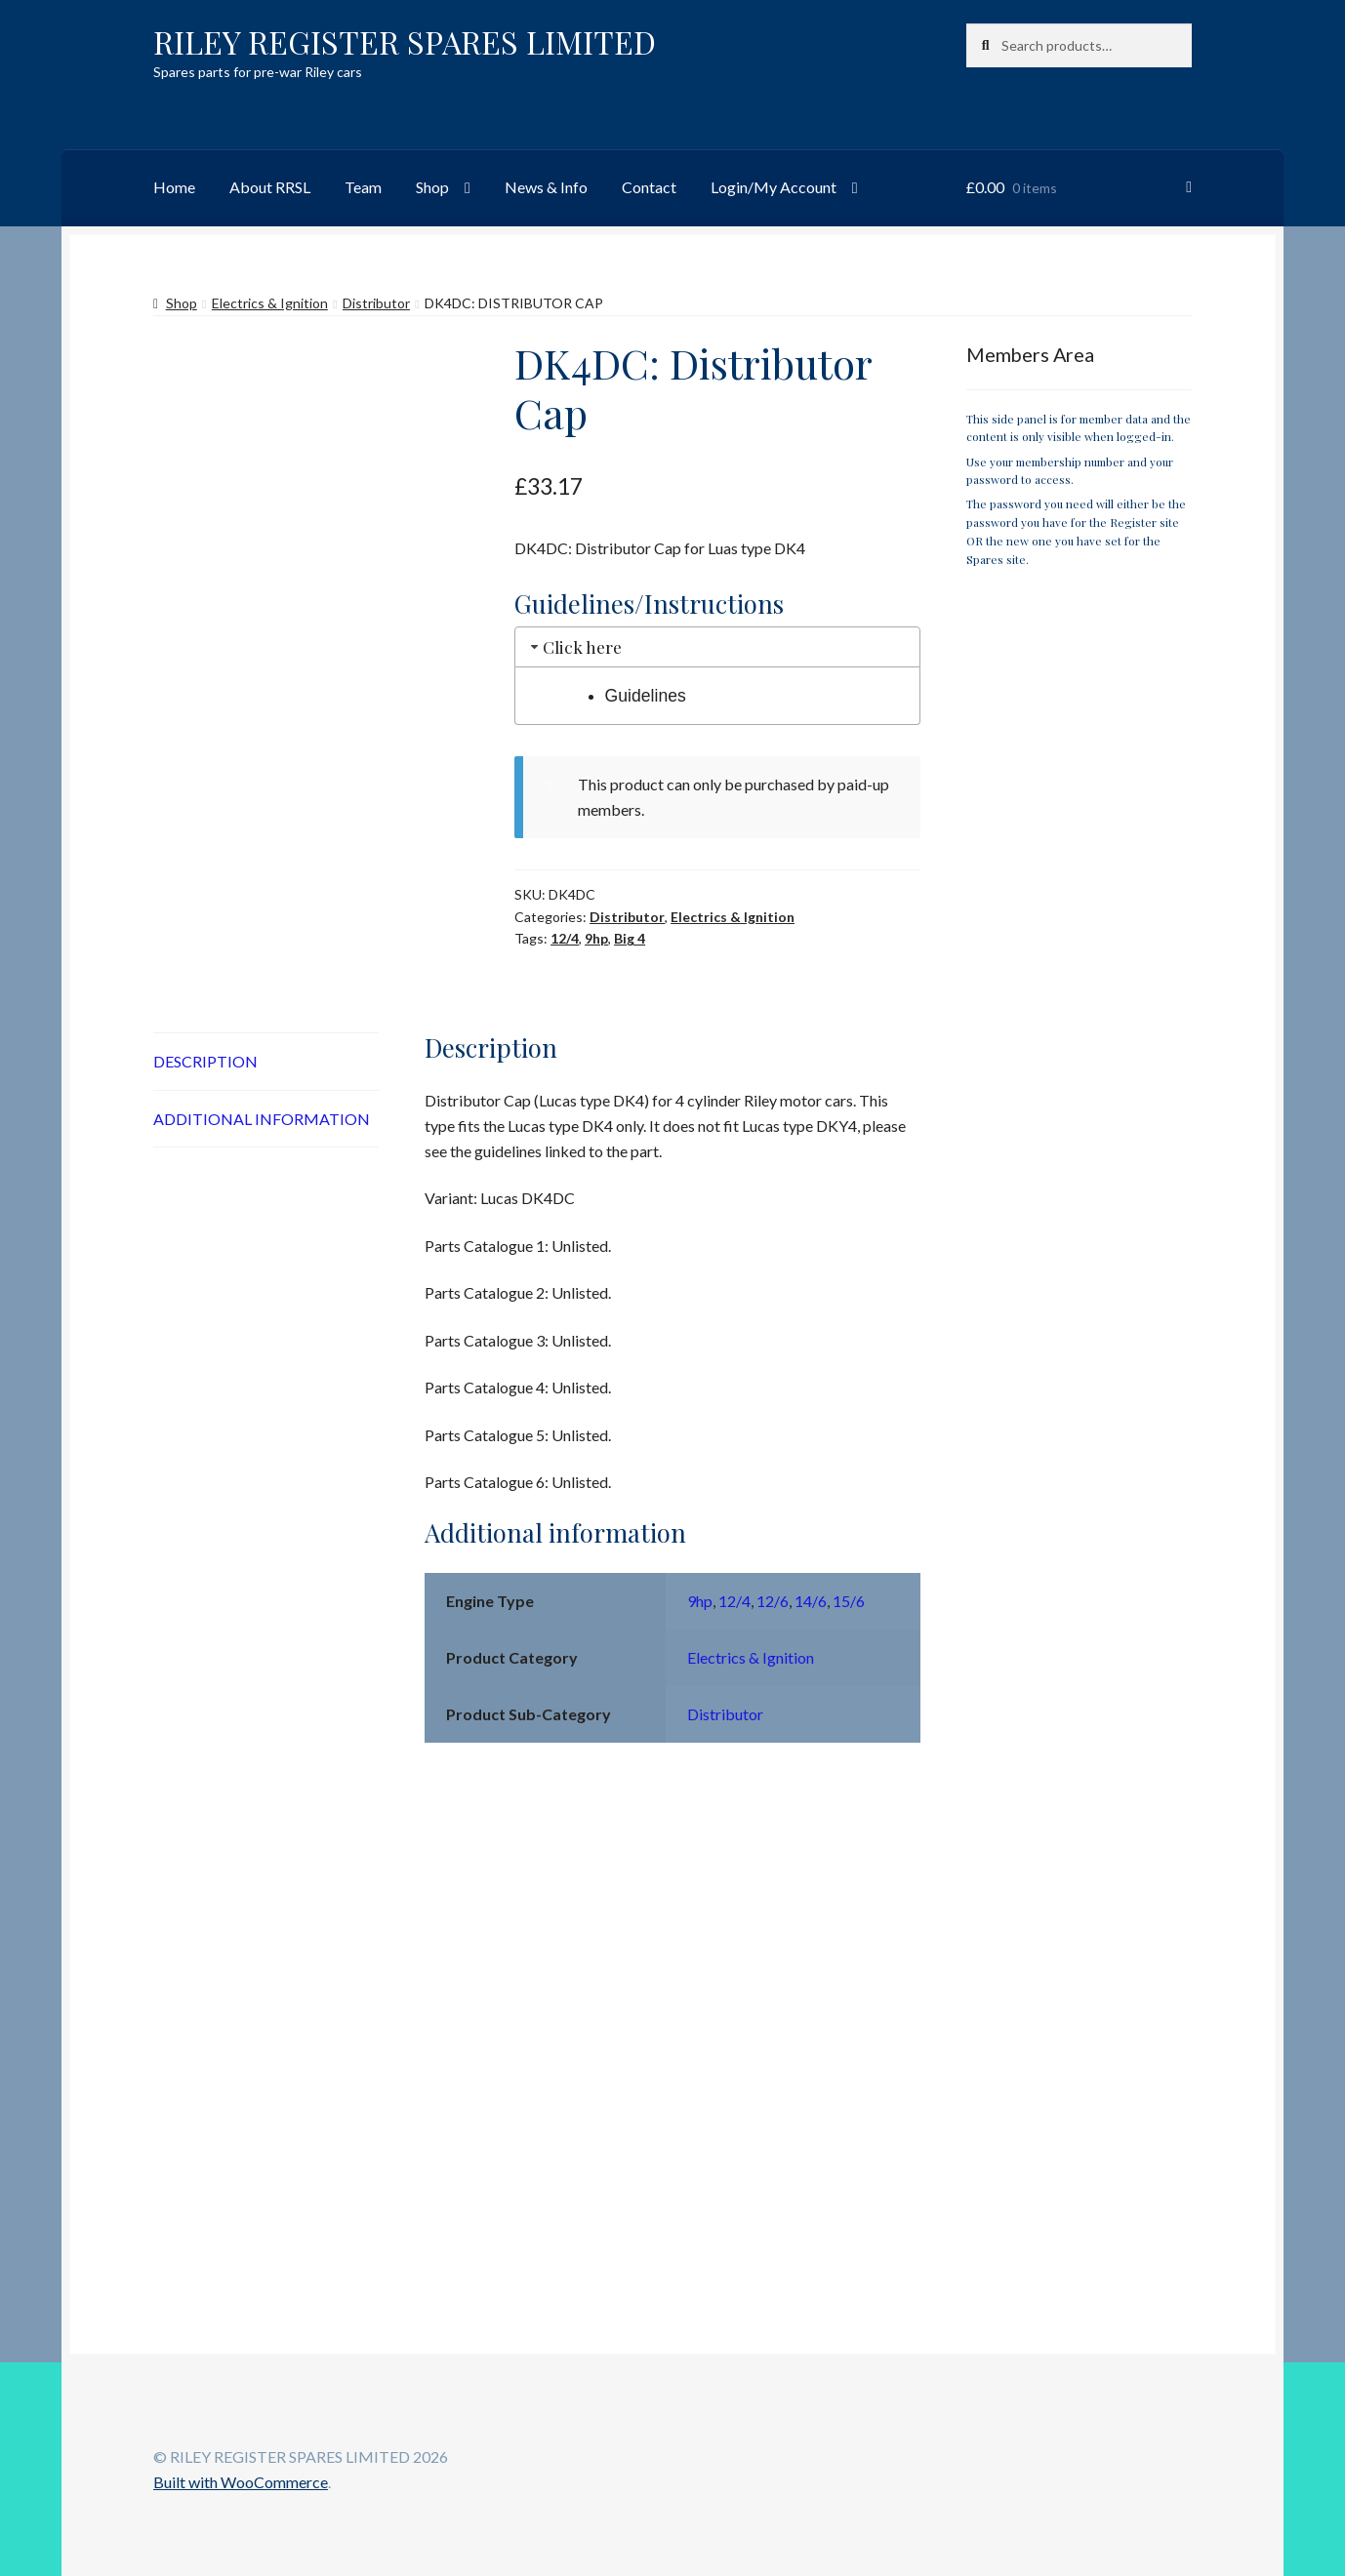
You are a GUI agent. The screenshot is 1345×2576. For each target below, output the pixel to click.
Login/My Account (773, 187)
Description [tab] (205, 1061)
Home (174, 187)
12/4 (564, 938)
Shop (432, 187)
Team (363, 187)
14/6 (811, 1600)
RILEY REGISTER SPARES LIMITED (404, 41)
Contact (649, 187)
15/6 (849, 1600)
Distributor (376, 303)
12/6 (772, 1600)
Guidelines (645, 695)
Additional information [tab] (261, 1118)
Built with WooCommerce (240, 2482)
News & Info (546, 187)
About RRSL (269, 187)
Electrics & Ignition (270, 303)
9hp (596, 938)
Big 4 (629, 938)
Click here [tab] (574, 646)
